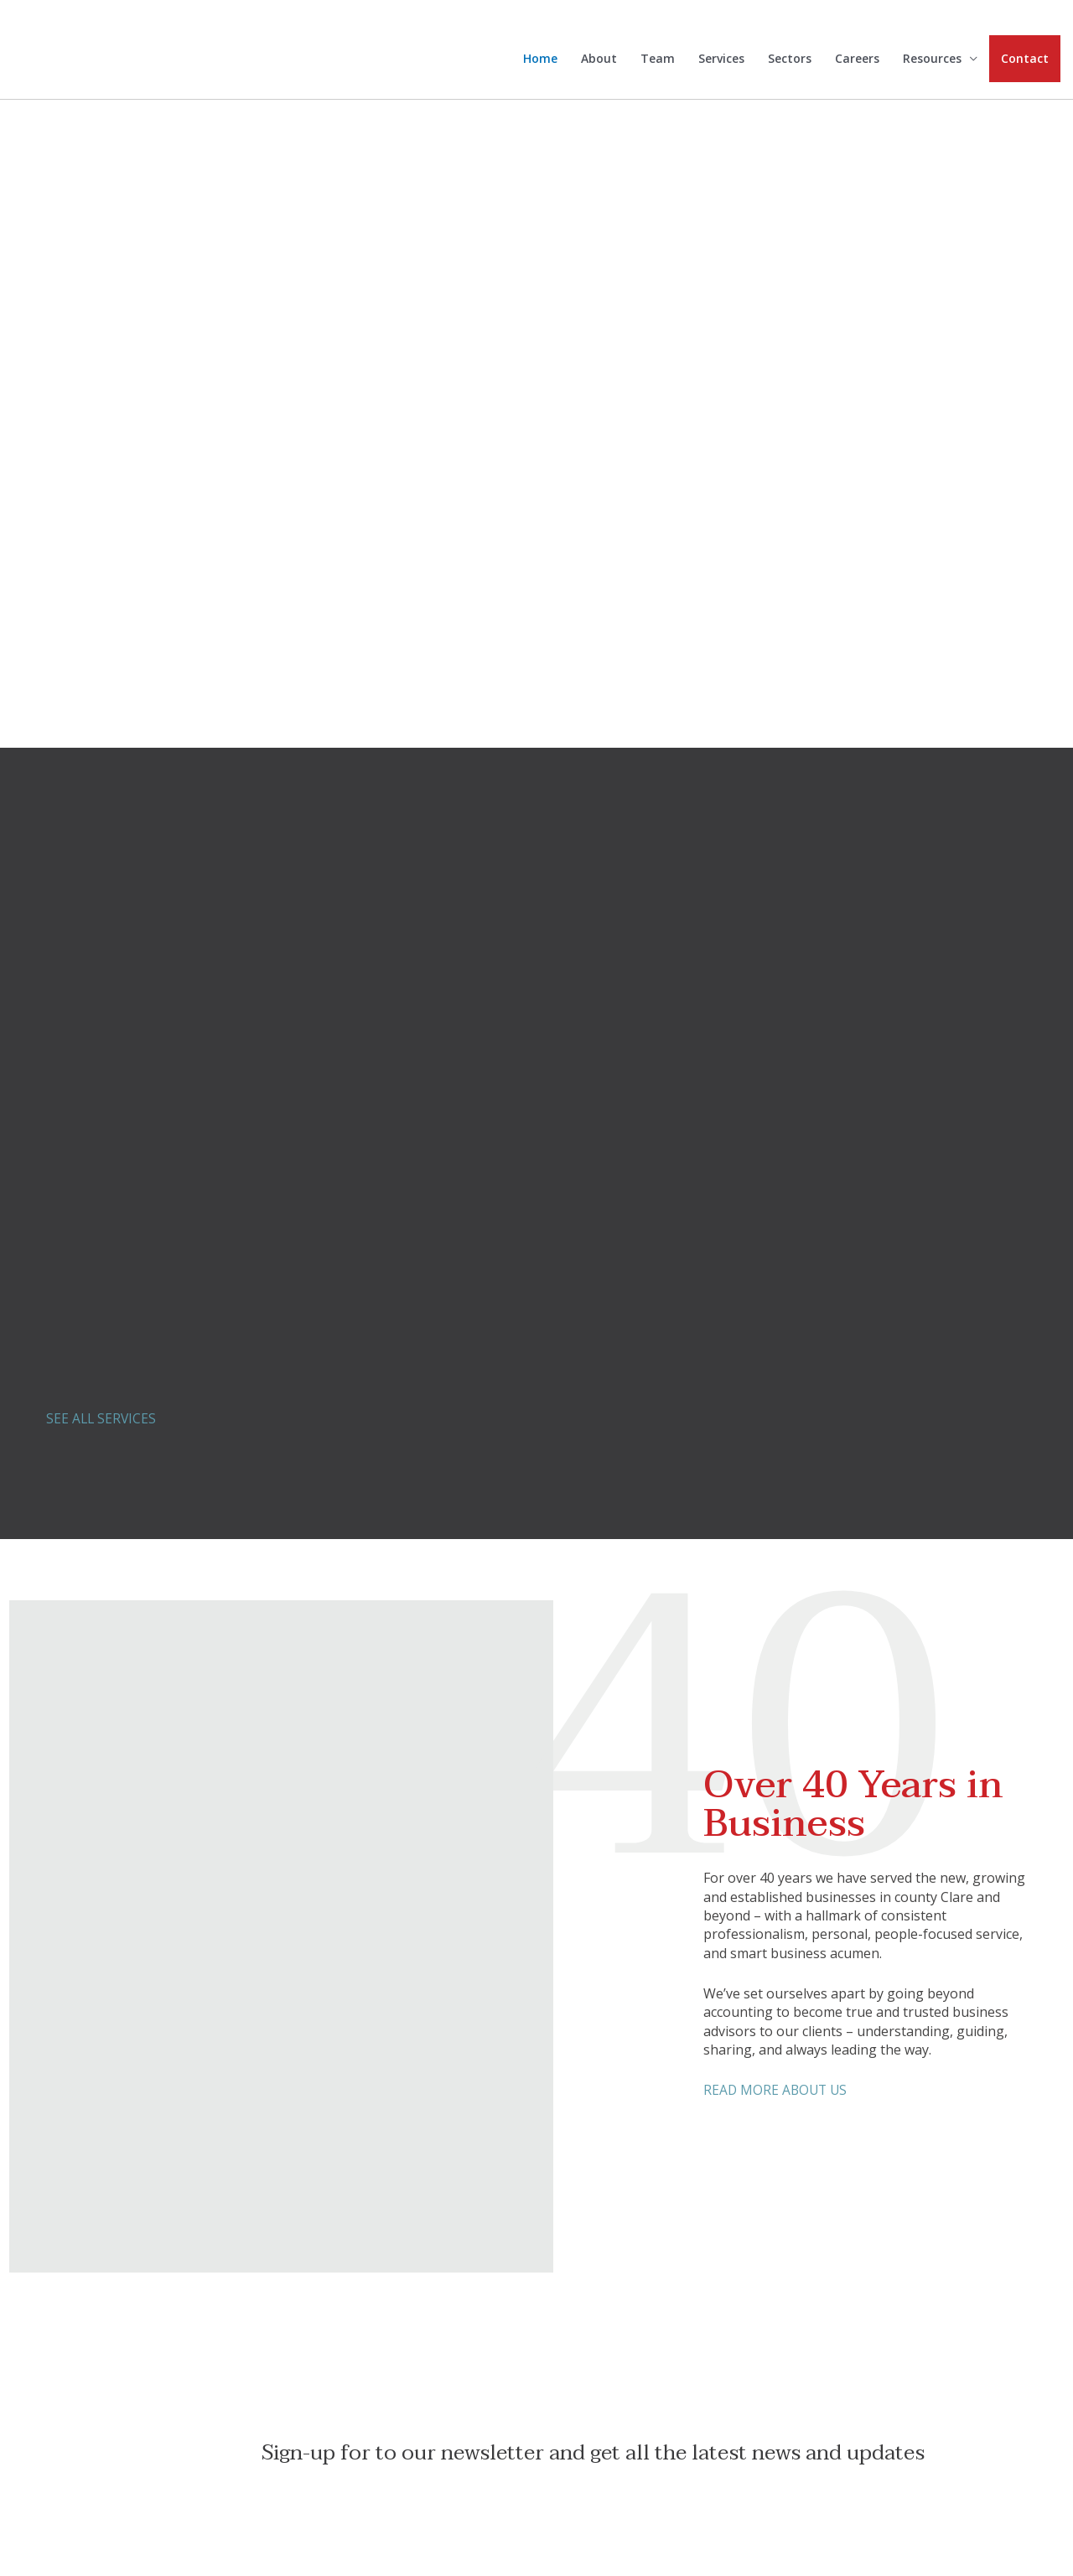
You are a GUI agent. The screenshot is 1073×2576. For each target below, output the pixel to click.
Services (721, 64)
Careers (857, 64)
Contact (1025, 63)
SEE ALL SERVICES (102, 1418)
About (599, 64)
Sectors (789, 64)
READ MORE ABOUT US (777, 2090)
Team (657, 64)
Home (540, 64)
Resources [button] (932, 64)
